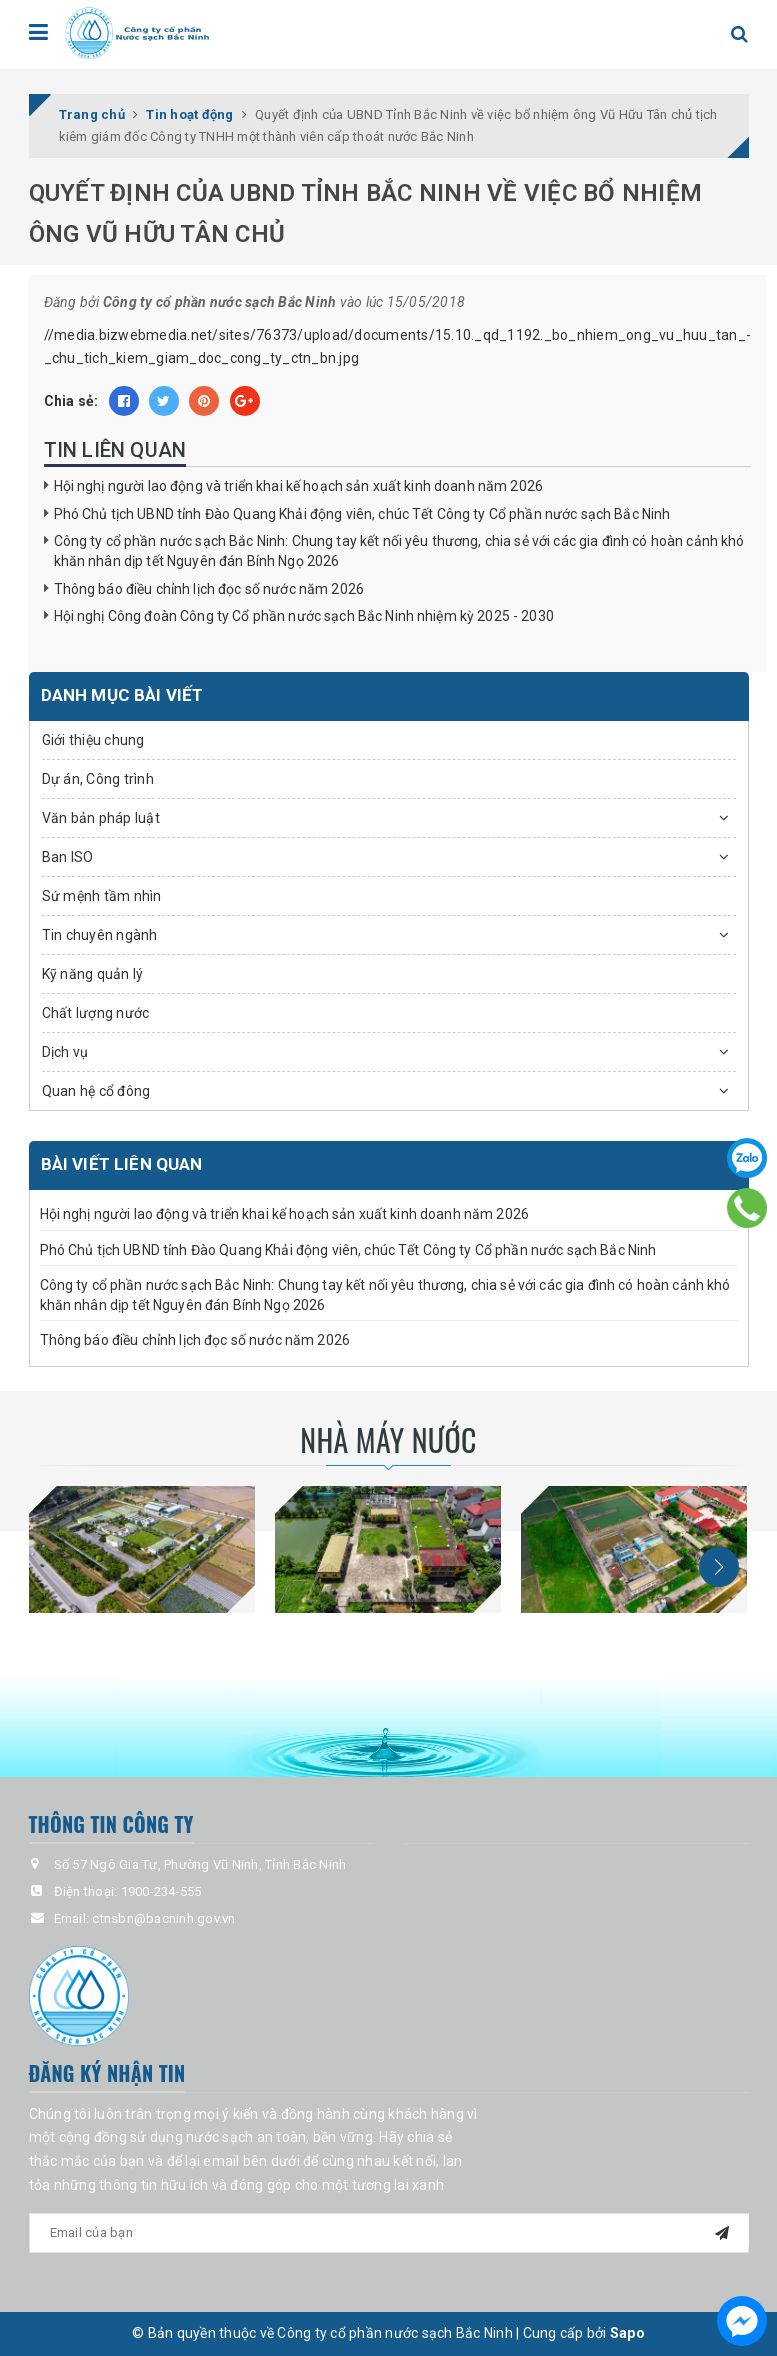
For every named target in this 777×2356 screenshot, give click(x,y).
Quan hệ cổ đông (96, 1091)
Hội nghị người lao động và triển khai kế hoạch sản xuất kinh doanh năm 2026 (299, 486)
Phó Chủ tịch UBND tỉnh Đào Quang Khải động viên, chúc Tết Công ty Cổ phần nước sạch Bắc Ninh (362, 514)
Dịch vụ (65, 1052)
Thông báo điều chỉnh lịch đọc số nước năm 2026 (209, 589)
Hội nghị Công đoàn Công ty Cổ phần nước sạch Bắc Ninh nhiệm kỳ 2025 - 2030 (304, 616)
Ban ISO (68, 857)
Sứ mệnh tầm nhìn (102, 896)
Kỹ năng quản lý (93, 974)
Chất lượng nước (96, 1013)
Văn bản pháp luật (101, 818)
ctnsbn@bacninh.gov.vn (163, 1918)
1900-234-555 (161, 1891)
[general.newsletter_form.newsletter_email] (389, 2233)
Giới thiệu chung (93, 740)
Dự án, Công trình (98, 779)
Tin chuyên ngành (100, 935)
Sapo (627, 2333)
